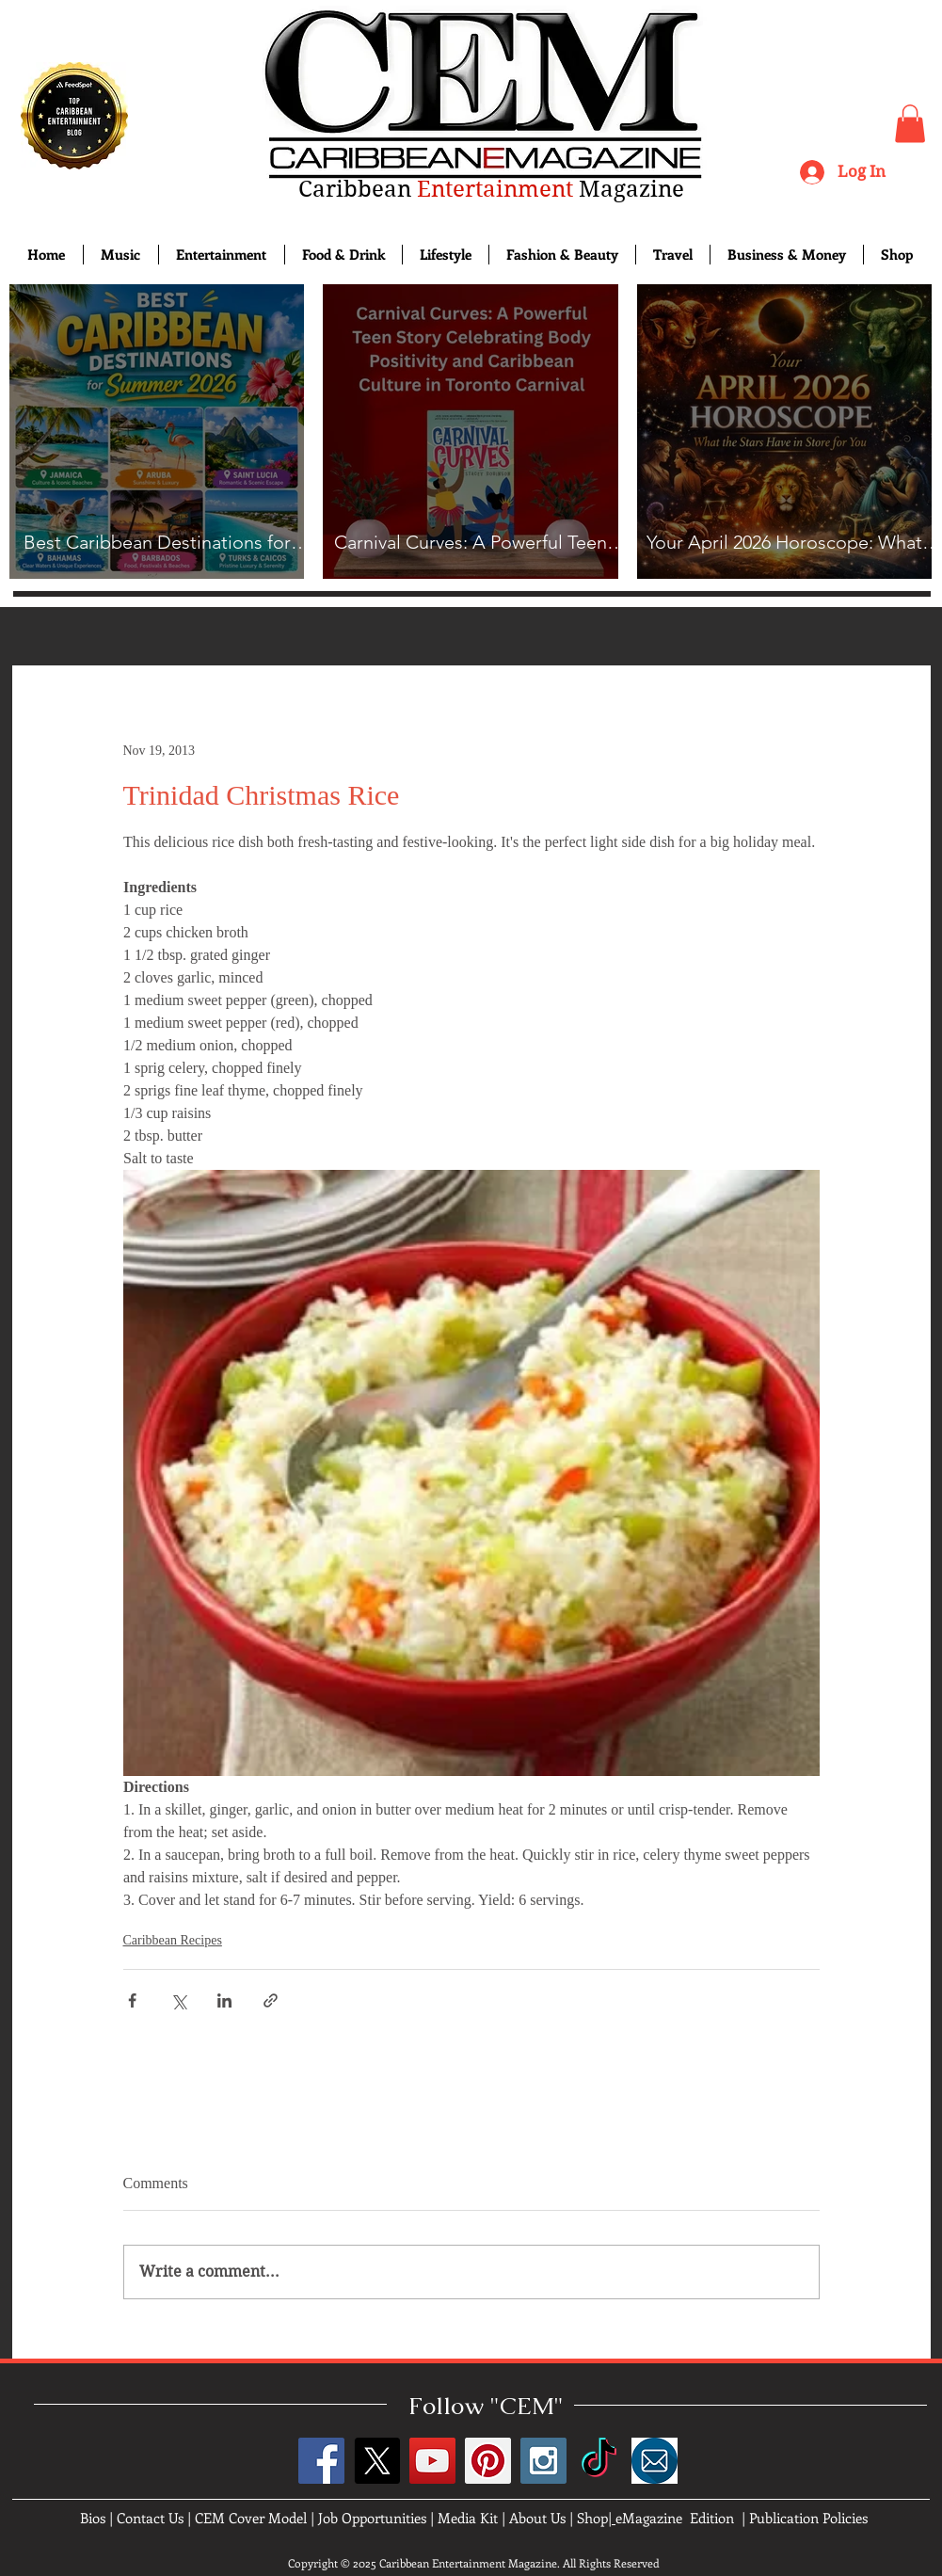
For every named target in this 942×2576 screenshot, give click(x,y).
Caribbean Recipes (172, 1940)
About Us (537, 2517)
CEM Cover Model (251, 2517)
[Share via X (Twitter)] (178, 2000)
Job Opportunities (372, 2517)
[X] (377, 2461)
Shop (592, 2517)
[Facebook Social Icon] (321, 2461)
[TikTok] (599, 2461)
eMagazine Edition (674, 2517)
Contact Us (150, 2517)
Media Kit (468, 2517)
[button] (910, 123)
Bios (92, 2517)
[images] (654, 2461)
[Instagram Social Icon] (543, 2461)
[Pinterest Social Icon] (488, 2461)
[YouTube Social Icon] (432, 2461)
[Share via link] (270, 2000)
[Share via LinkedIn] (224, 2000)
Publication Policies (808, 2517)
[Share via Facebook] (132, 2000)
